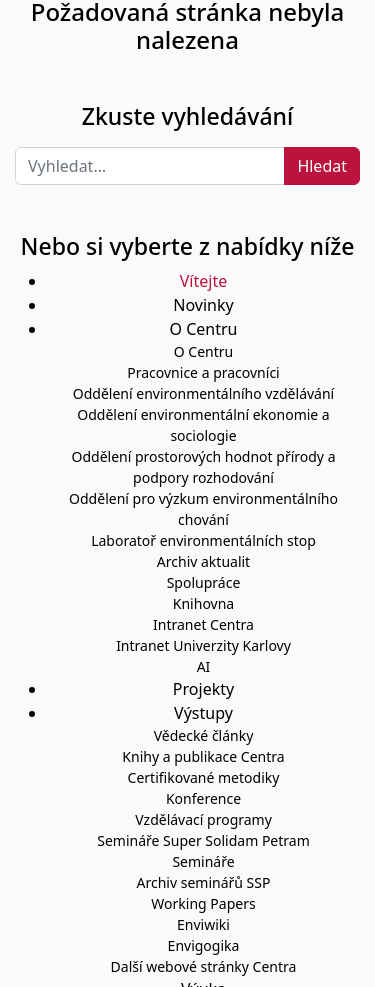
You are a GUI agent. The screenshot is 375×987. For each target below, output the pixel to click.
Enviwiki (203, 924)
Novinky (203, 305)
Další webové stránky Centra (204, 966)
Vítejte (203, 281)
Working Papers (203, 903)
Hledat (322, 166)
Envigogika (204, 945)
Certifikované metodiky (204, 777)
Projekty (203, 689)
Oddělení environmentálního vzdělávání (203, 393)
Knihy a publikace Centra (203, 756)
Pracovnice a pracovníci (203, 372)
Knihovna (203, 603)
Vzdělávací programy (203, 819)
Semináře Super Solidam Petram (203, 840)
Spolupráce (204, 582)
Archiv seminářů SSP (204, 882)
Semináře (203, 861)
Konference (203, 798)
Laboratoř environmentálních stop (203, 540)
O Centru (203, 351)
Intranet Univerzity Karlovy (203, 645)
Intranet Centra (203, 624)
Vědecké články (204, 735)
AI (204, 666)
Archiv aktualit (203, 561)
